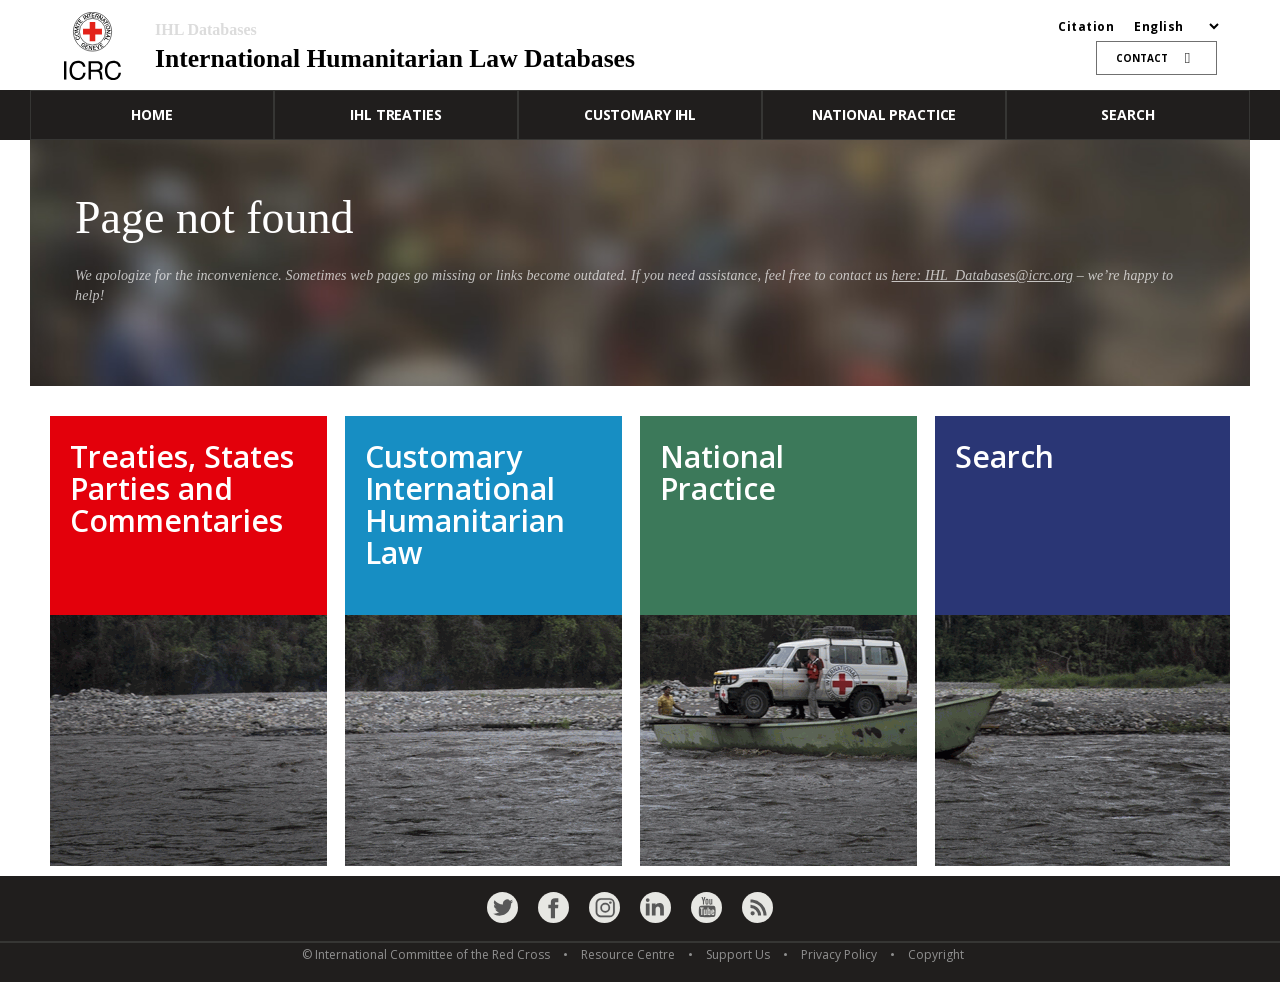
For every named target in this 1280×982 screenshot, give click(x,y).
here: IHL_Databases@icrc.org (983, 275)
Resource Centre (628, 954)
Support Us (738, 954)
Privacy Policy (839, 954)
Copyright (936, 954)
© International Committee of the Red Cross (426, 954)
